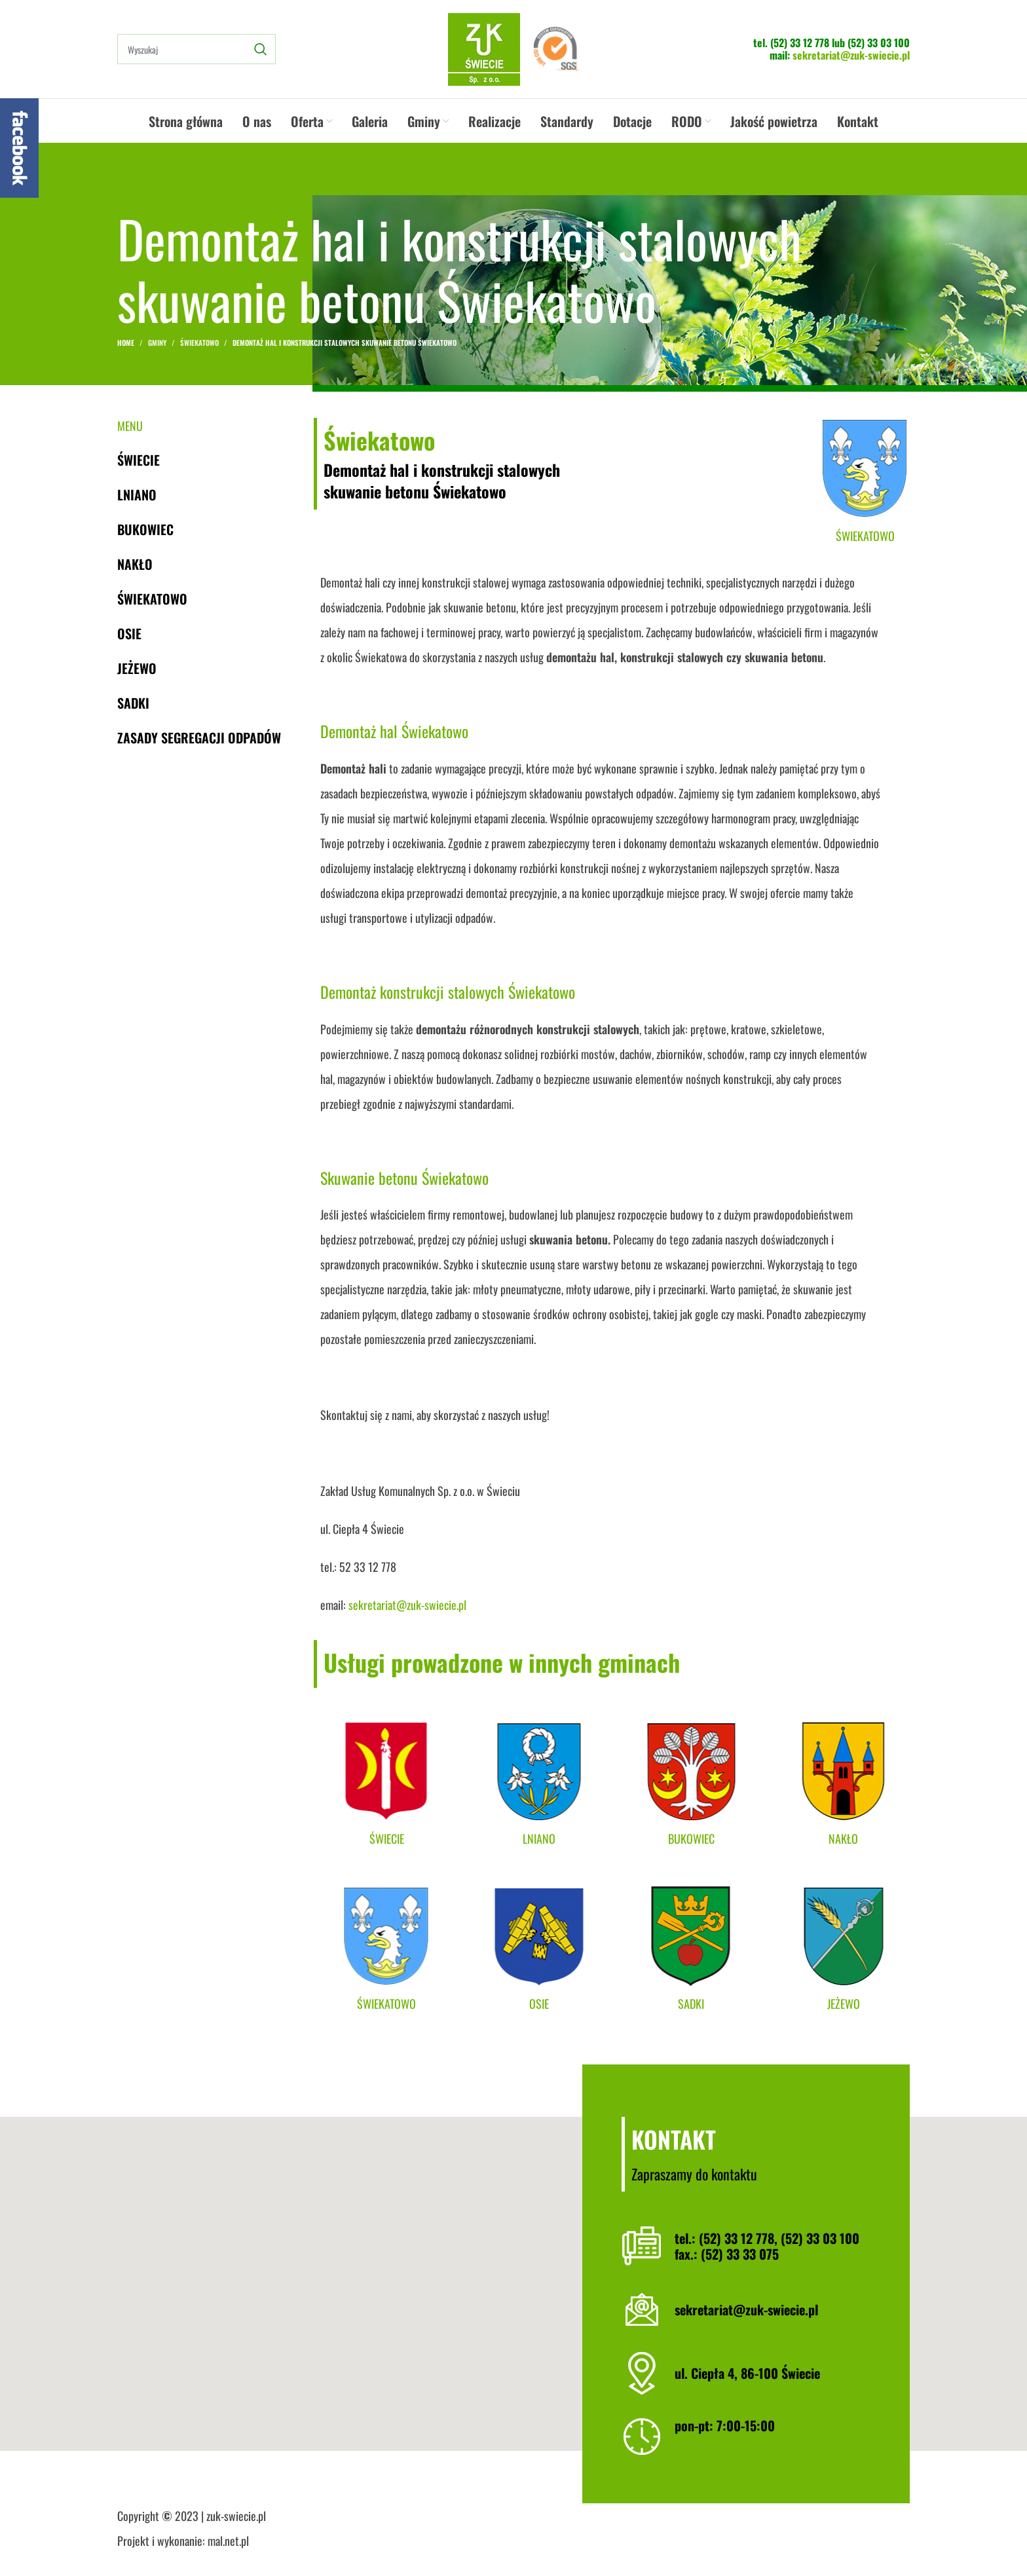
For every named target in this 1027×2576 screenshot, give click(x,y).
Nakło (135, 564)
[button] (513, 2283)
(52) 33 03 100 (879, 42)
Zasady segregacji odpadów (199, 737)
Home (125, 342)
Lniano (137, 494)
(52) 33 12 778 (799, 42)
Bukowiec (145, 529)
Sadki (133, 703)
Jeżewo (137, 668)
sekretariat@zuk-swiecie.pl (851, 55)
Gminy (157, 342)
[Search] (196, 49)
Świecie (138, 460)
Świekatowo (199, 342)
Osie (129, 633)
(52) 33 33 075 (740, 2254)
